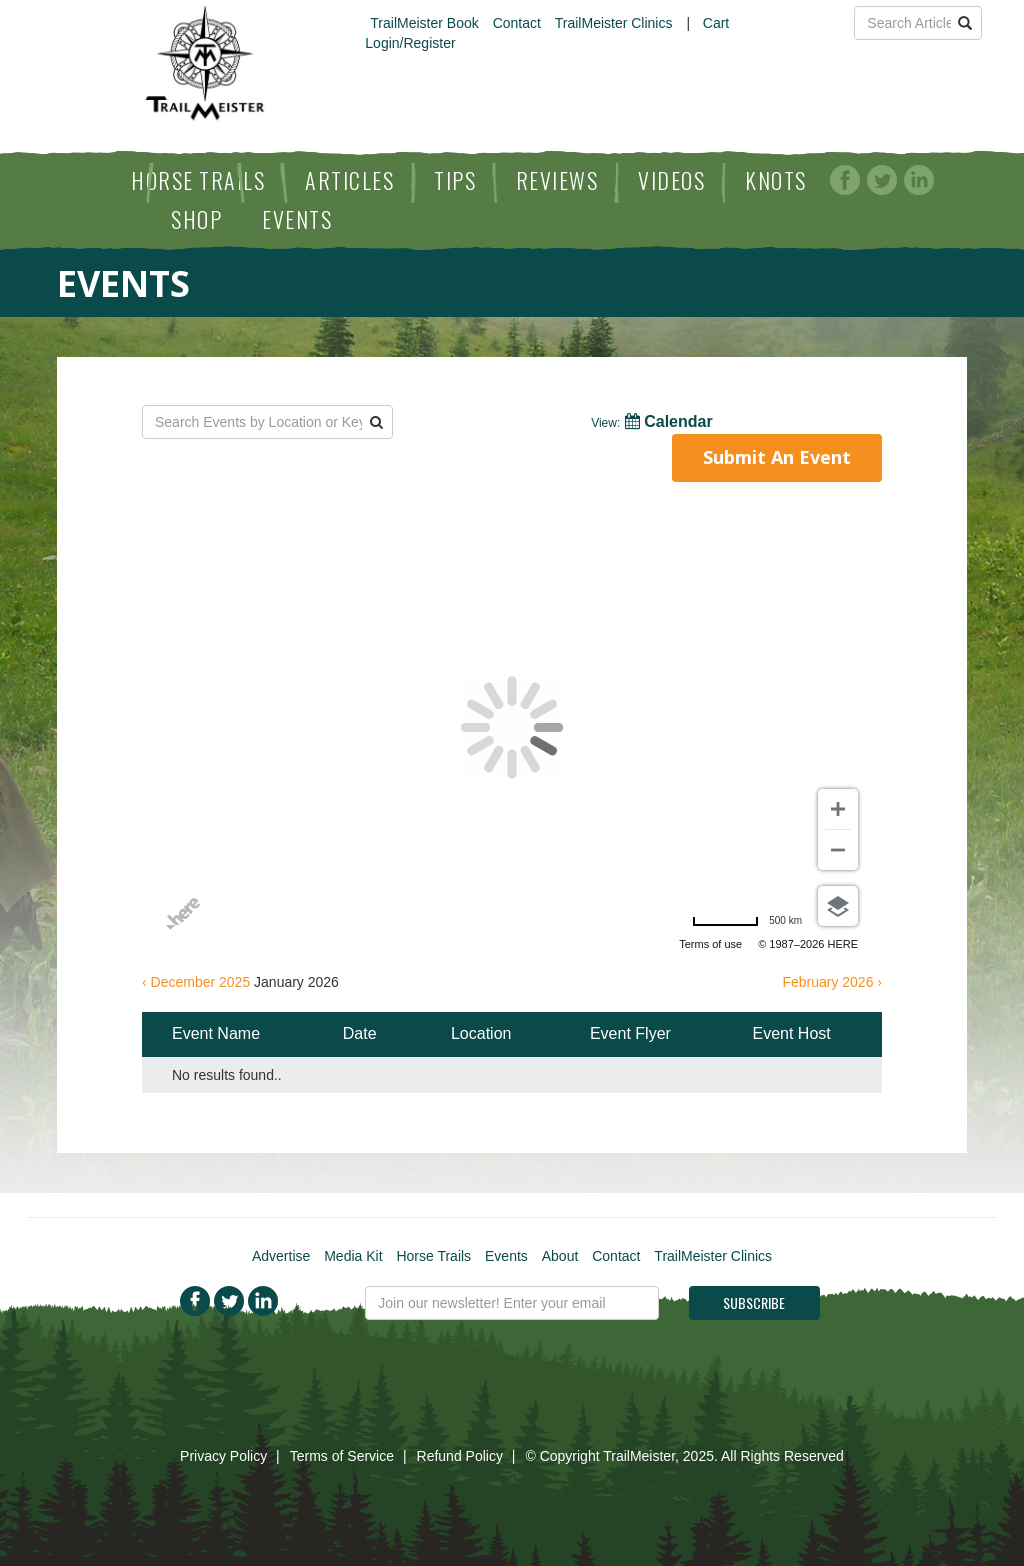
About (560, 1256)
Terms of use (710, 944)
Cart (716, 23)
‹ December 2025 (196, 982)
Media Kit (353, 1256)
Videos (671, 180)
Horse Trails (198, 180)
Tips (455, 180)
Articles (349, 180)
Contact (517, 23)
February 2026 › (832, 982)
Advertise (281, 1256)
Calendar (652, 421)
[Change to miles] (747, 921)
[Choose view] (838, 906)
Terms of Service (342, 1456)
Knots (776, 180)
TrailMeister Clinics (614, 23)
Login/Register (410, 43)
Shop (196, 219)
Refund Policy (460, 1456)
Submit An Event (777, 457)
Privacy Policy (223, 1456)
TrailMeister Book (424, 23)
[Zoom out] (838, 850)
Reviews (557, 180)
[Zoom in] (838, 809)
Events (297, 219)
